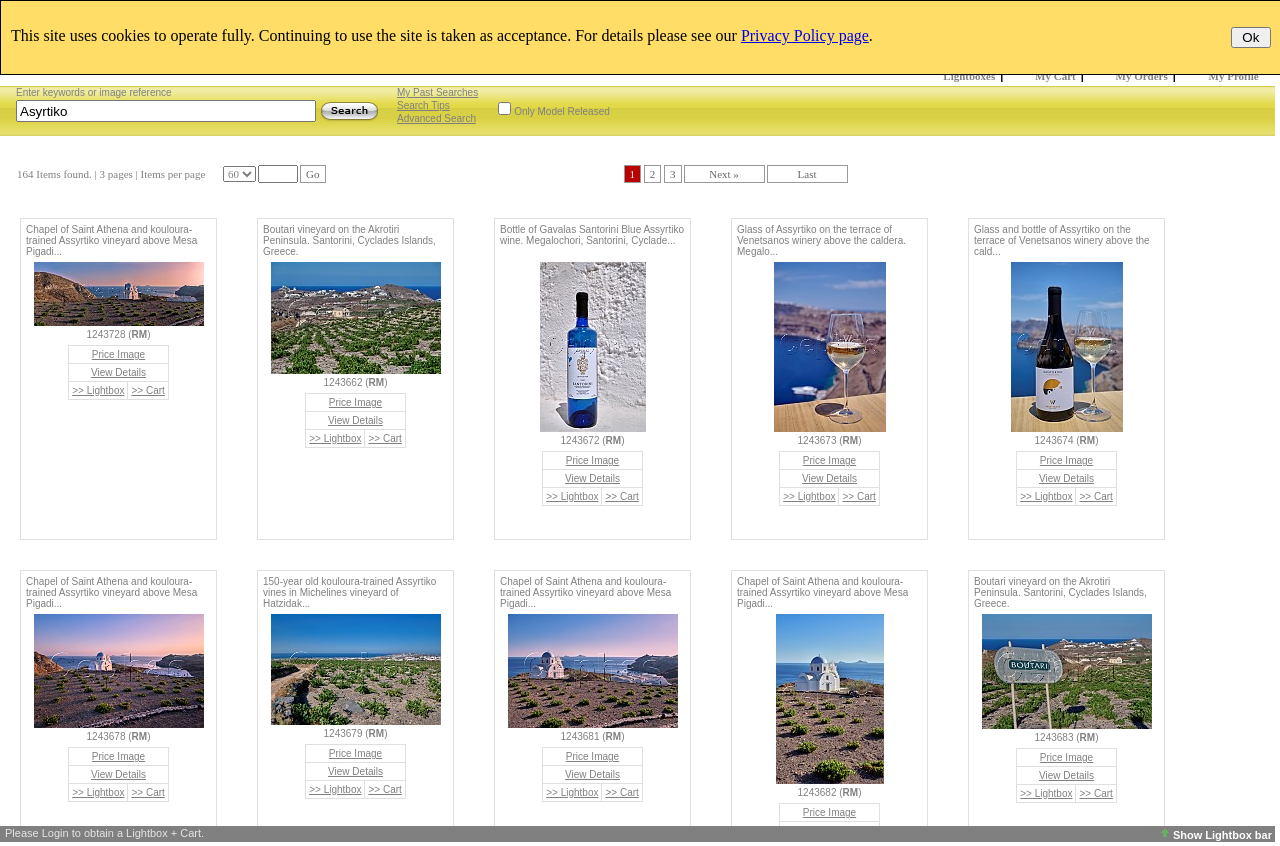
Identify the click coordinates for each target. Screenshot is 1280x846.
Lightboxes (969, 76)
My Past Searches (437, 92)
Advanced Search (436, 118)
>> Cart (147, 390)
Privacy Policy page (805, 35)
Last (807, 174)
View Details (118, 372)
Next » (724, 174)
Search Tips (423, 105)
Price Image (118, 354)
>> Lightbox (98, 390)
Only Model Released (562, 111)
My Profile (1234, 76)
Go (312, 174)
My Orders (1142, 76)
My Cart (1055, 76)
